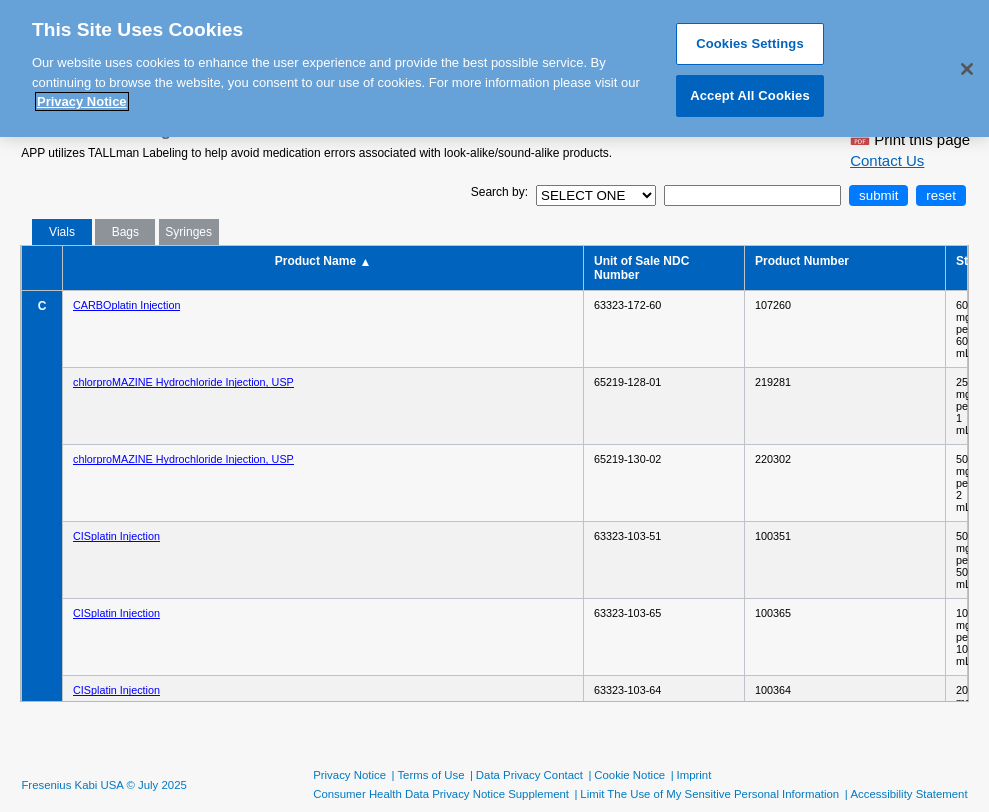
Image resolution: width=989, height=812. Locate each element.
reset (941, 195)
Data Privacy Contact (529, 775)
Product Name (323, 261)
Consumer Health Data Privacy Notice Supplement (441, 794)
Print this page (910, 134)
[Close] (967, 62)
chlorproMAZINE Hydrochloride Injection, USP (183, 382)
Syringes (188, 232)
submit (878, 195)
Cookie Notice (629, 775)
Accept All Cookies (750, 87)
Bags (125, 232)
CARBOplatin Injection (126, 305)
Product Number (803, 261)
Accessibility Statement (908, 794)
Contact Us (887, 160)
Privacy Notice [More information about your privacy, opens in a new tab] (82, 94)
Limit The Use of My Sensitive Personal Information (709, 794)
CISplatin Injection (116, 536)
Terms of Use (430, 775)
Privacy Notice (349, 775)
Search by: (499, 192)
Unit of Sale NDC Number (641, 268)
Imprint (694, 775)
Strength (962, 261)
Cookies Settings (750, 36)
